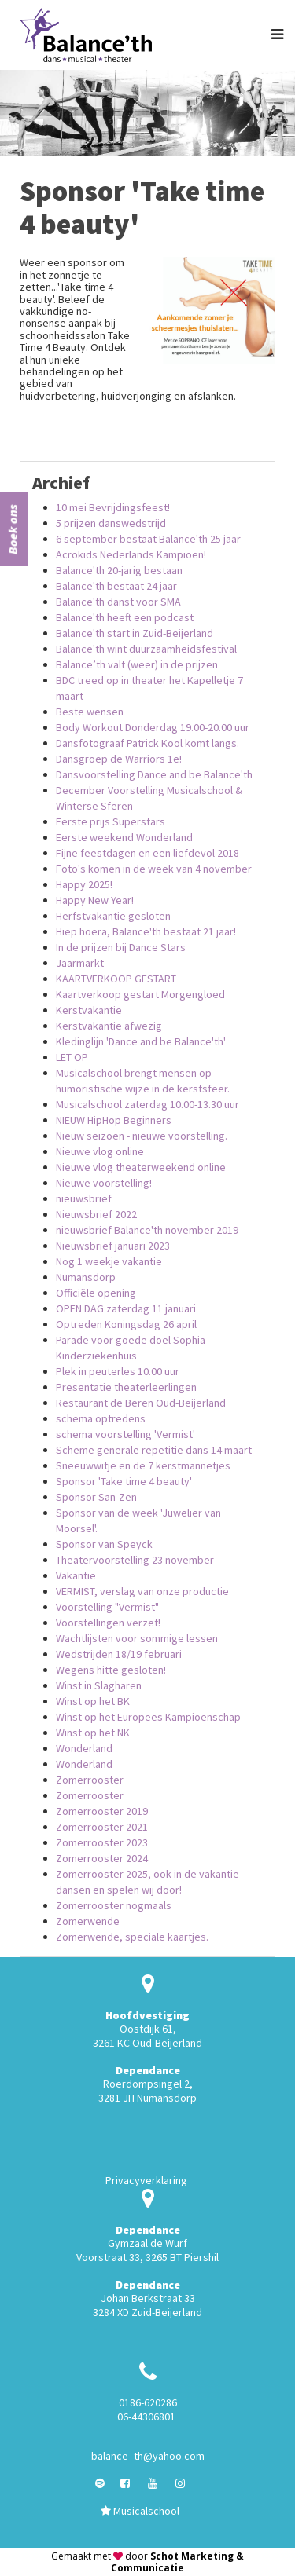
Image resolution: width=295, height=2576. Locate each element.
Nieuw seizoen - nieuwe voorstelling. (141, 1136)
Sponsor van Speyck (104, 1544)
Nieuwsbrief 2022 (96, 1214)
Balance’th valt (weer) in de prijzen (137, 664)
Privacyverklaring (146, 2180)
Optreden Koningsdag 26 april (126, 1324)
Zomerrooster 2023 (102, 1842)
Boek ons (12, 529)
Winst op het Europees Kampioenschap (148, 1717)
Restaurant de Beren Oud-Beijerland (141, 1403)
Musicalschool (140, 2511)
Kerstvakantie (89, 1010)
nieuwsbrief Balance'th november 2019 (147, 1230)
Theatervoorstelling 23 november (135, 1560)
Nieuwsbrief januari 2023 (113, 1246)
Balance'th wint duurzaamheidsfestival (146, 649)
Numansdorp (86, 1277)
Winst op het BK (93, 1701)
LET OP (72, 1057)
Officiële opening (96, 1293)
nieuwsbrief (84, 1198)
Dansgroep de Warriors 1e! (119, 759)
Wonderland (84, 1748)
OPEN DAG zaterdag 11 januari (126, 1308)
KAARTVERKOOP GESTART (116, 978)
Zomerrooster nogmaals (113, 1905)
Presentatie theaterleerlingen (126, 1387)
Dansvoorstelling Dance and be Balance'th (154, 774)
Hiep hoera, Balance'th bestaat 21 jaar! (146, 931)
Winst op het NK (93, 1732)
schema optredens (101, 1418)
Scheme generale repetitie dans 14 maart (154, 1450)
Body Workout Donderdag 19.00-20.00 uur (152, 727)
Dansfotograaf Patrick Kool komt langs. (147, 743)
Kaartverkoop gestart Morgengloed (140, 994)
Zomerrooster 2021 (102, 1827)
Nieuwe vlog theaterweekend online (141, 1167)
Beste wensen (90, 711)
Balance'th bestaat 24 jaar (116, 586)
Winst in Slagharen (99, 1685)
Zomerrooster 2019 (102, 1811)
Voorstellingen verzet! (108, 1622)
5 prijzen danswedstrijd (111, 523)
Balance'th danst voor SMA (118, 602)
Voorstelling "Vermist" (107, 1607)
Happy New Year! (95, 900)
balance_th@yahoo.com (148, 2456)
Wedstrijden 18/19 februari (119, 1654)
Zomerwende (88, 1921)
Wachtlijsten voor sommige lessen (137, 1638)
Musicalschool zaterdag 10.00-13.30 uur (147, 1104)
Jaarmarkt (80, 963)
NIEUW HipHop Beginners (113, 1120)
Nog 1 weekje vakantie (109, 1261)
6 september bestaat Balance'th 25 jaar (148, 539)
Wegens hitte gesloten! (111, 1670)
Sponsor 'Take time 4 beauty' (124, 1481)
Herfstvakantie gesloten (113, 916)
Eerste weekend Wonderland (124, 837)
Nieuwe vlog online (100, 1151)
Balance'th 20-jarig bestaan (119, 570)
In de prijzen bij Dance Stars (121, 947)
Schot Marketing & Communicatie (177, 2561)
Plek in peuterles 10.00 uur (117, 1371)
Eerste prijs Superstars (110, 821)
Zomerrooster (90, 1780)
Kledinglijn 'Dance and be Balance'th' (141, 1041)
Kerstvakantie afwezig (109, 1026)
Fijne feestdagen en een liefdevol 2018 (147, 853)
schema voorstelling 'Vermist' (125, 1434)
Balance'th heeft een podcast (125, 617)
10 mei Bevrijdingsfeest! (113, 507)
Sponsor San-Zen (96, 1497)
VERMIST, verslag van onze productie (142, 1591)
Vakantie (76, 1575)
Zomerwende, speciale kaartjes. (132, 1937)
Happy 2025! (84, 884)
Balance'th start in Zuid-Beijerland (134, 633)
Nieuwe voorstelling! (104, 1183)
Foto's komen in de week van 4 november (154, 869)
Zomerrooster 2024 (102, 1858)
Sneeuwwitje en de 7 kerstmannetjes (143, 1465)
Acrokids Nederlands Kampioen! (131, 554)
